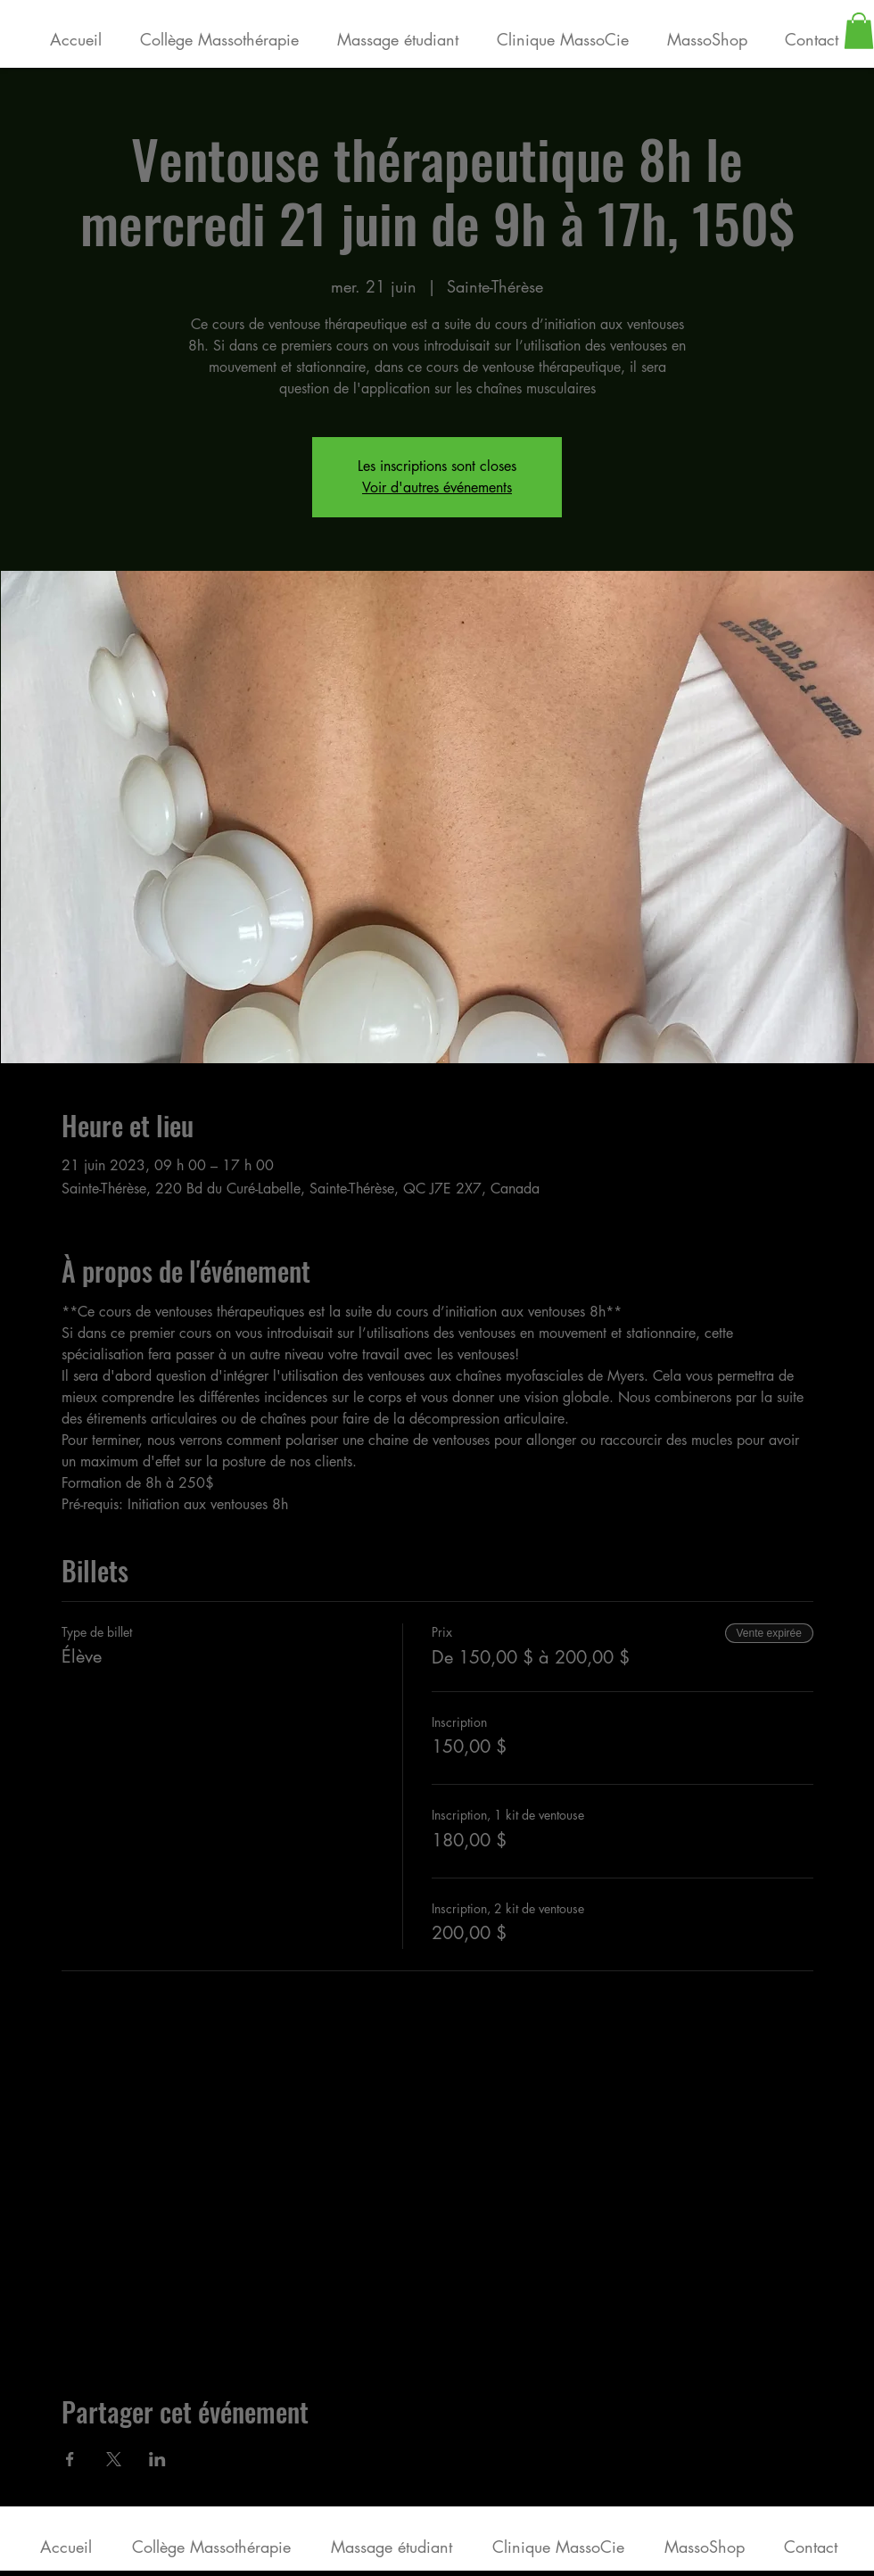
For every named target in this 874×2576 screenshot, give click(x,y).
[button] (859, 30)
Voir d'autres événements (437, 487)
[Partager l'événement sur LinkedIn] (157, 2459)
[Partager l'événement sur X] (113, 2459)
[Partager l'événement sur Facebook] (70, 2459)
